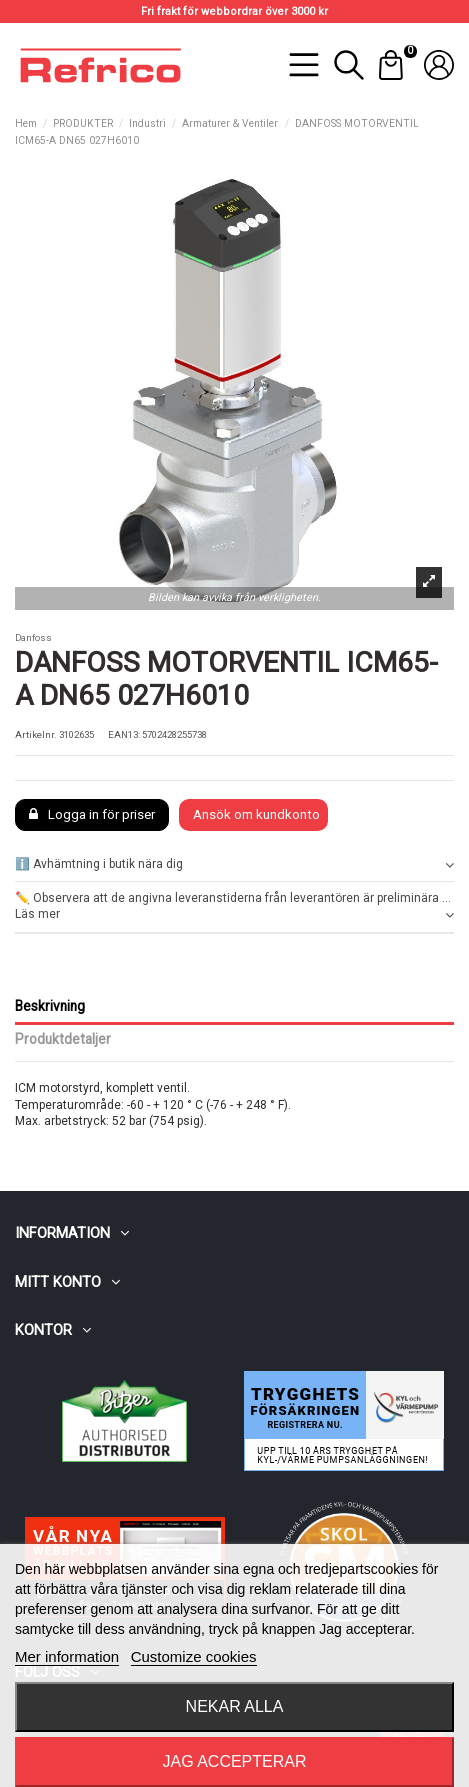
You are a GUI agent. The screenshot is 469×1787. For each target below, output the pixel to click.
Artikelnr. (36, 734)
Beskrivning (50, 1006)
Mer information (67, 1656)
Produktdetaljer (63, 1039)
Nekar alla (235, 1706)
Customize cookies (194, 1656)
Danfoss (33, 637)
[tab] (234, 865)
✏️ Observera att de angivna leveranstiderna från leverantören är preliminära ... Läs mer (234, 907)
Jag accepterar (234, 1761)
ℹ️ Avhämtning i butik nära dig (234, 864)
